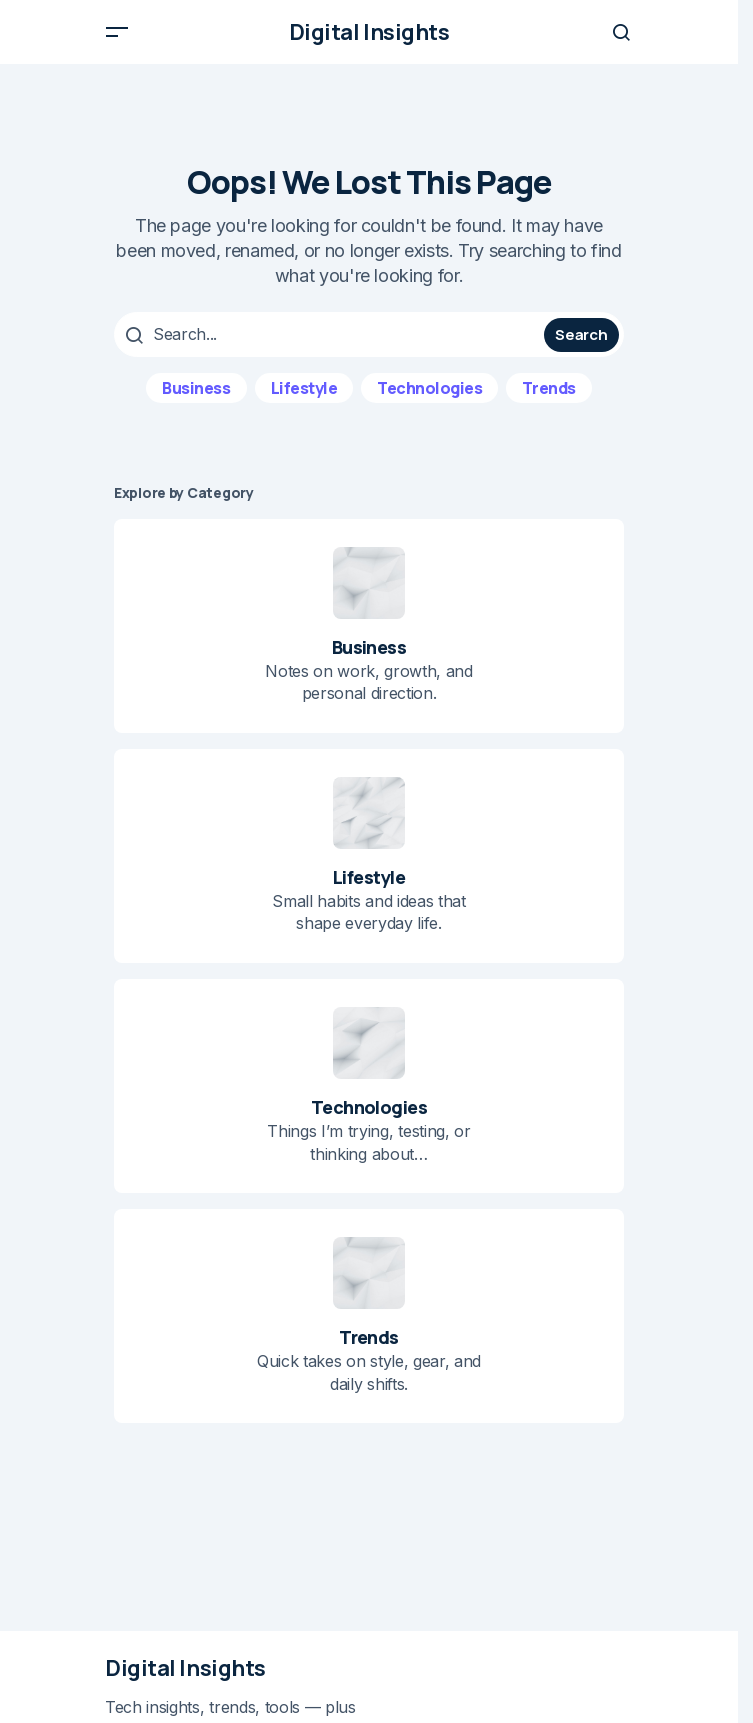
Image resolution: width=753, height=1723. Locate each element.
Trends (548, 388)
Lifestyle (304, 388)
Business (196, 388)
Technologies (429, 388)
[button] (117, 32)
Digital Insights (369, 32)
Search (581, 334)
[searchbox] (331, 334)
